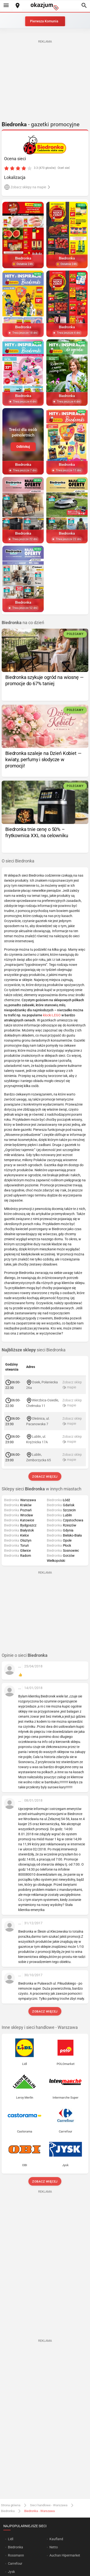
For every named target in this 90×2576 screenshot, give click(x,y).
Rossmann (16, 2555)
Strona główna (10, 2505)
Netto (53, 2547)
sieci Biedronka (34, 1350)
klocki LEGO (52, 1015)
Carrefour (15, 2563)
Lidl (10, 2539)
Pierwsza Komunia (44, 21)
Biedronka (8, 2511)
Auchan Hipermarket (64, 2555)
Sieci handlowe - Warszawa (48, 2505)
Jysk (11, 2572)
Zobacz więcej (45, 1476)
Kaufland (56, 2539)
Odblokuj (23, 447)
